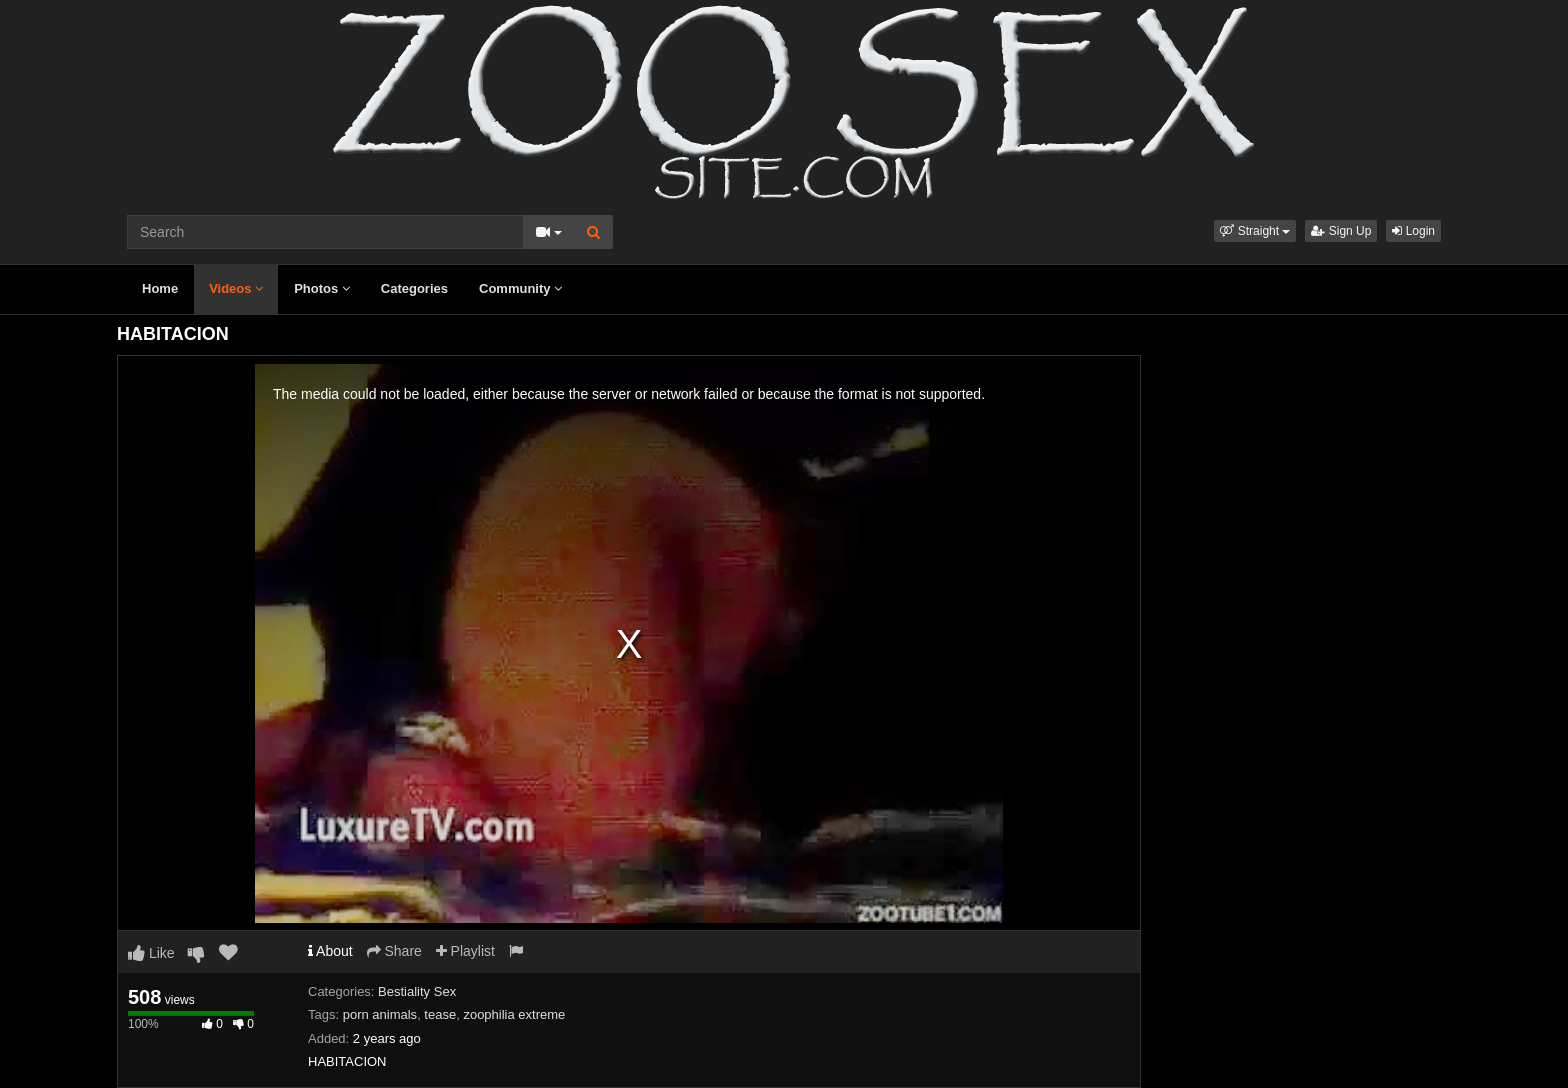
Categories (414, 288)
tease (440, 1014)
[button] (1255, 231)
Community (520, 288)
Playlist (465, 951)
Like (151, 953)
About (330, 951)
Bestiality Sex (417, 991)
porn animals (380, 1014)
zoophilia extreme (514, 1014)
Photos (322, 288)
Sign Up (1341, 231)
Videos (236, 288)
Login (1413, 231)
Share (394, 951)
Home (160, 288)
